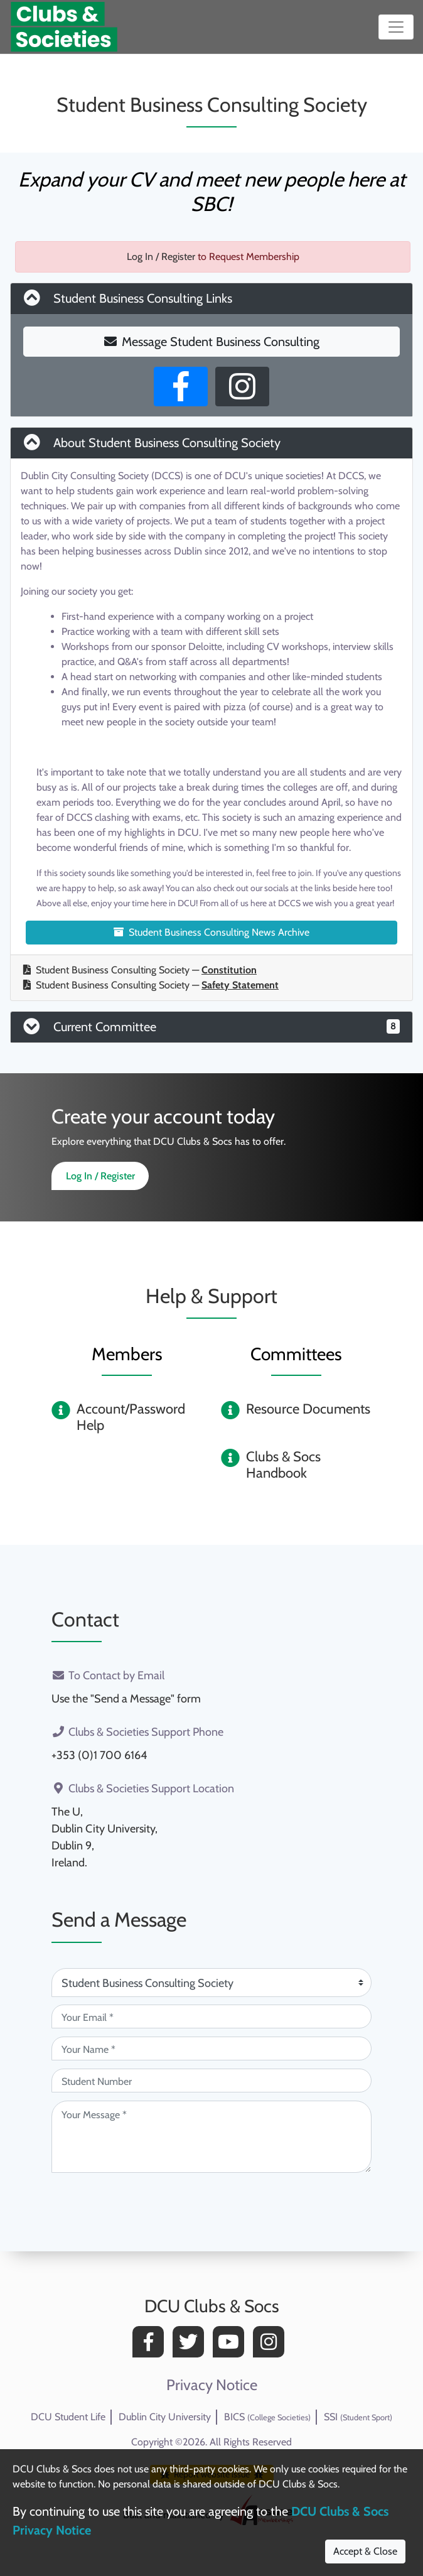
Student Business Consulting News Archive (211, 932)
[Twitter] (191, 2345)
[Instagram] (272, 2345)
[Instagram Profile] (242, 386)
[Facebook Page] (181, 386)
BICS (267, 2417)
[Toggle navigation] (396, 27)
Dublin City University (165, 2417)
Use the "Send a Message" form (126, 1699)
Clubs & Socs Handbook (283, 1464)
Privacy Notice (211, 2385)
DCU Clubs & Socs (211, 2306)
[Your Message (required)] (211, 2137)
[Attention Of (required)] (211, 1982)
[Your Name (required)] (211, 2048)
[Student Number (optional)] (211, 2080)
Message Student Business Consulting (211, 341)
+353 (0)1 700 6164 (99, 1755)
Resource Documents (308, 1408)
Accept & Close (365, 2551)
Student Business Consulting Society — (140, 970)
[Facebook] (151, 2345)
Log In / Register (161, 256)
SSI (358, 2417)
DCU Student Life (68, 2417)
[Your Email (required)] (211, 2016)
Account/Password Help (131, 1417)
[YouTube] (231, 2345)
